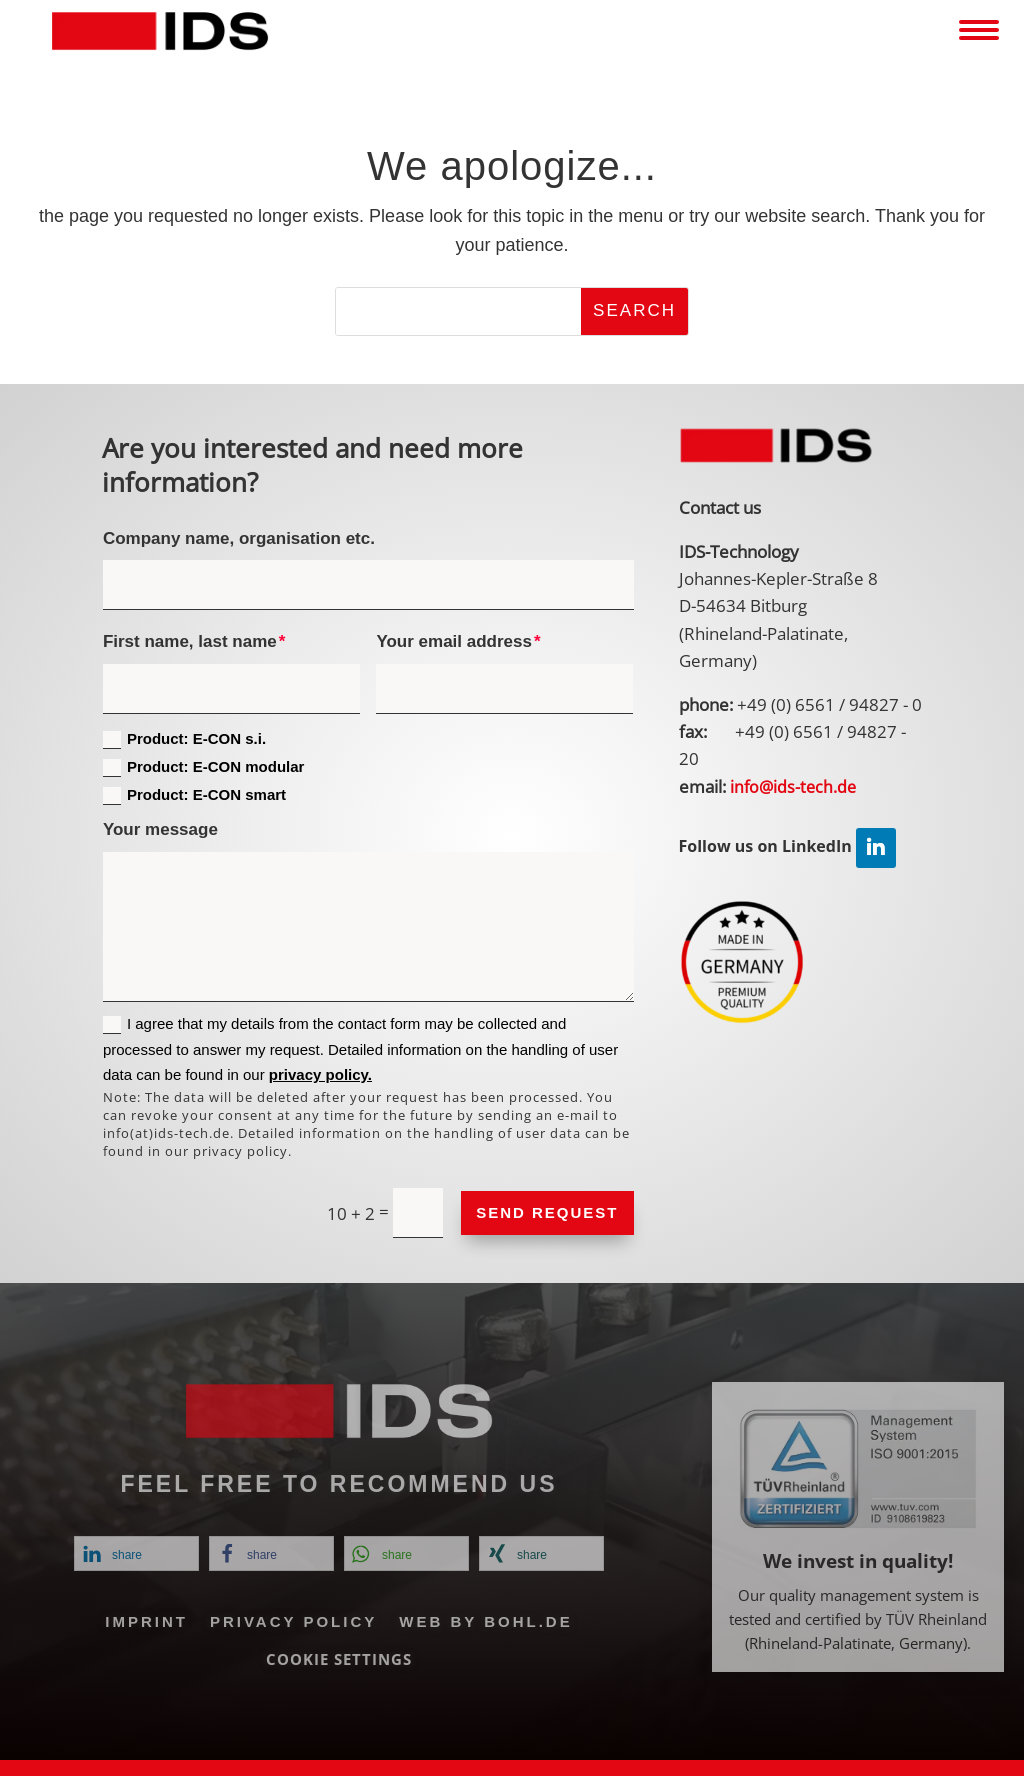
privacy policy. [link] (320, 1074)
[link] (160, 31)
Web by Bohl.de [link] (485, 1621)
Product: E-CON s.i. (184, 739)
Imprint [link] (146, 1621)
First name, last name (190, 641)
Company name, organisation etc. (239, 538)
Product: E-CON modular (204, 767)
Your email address (454, 641)
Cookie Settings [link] (339, 1659)
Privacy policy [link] (293, 1621)
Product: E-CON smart (194, 795)
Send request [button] (547, 1212)
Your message (160, 829)
